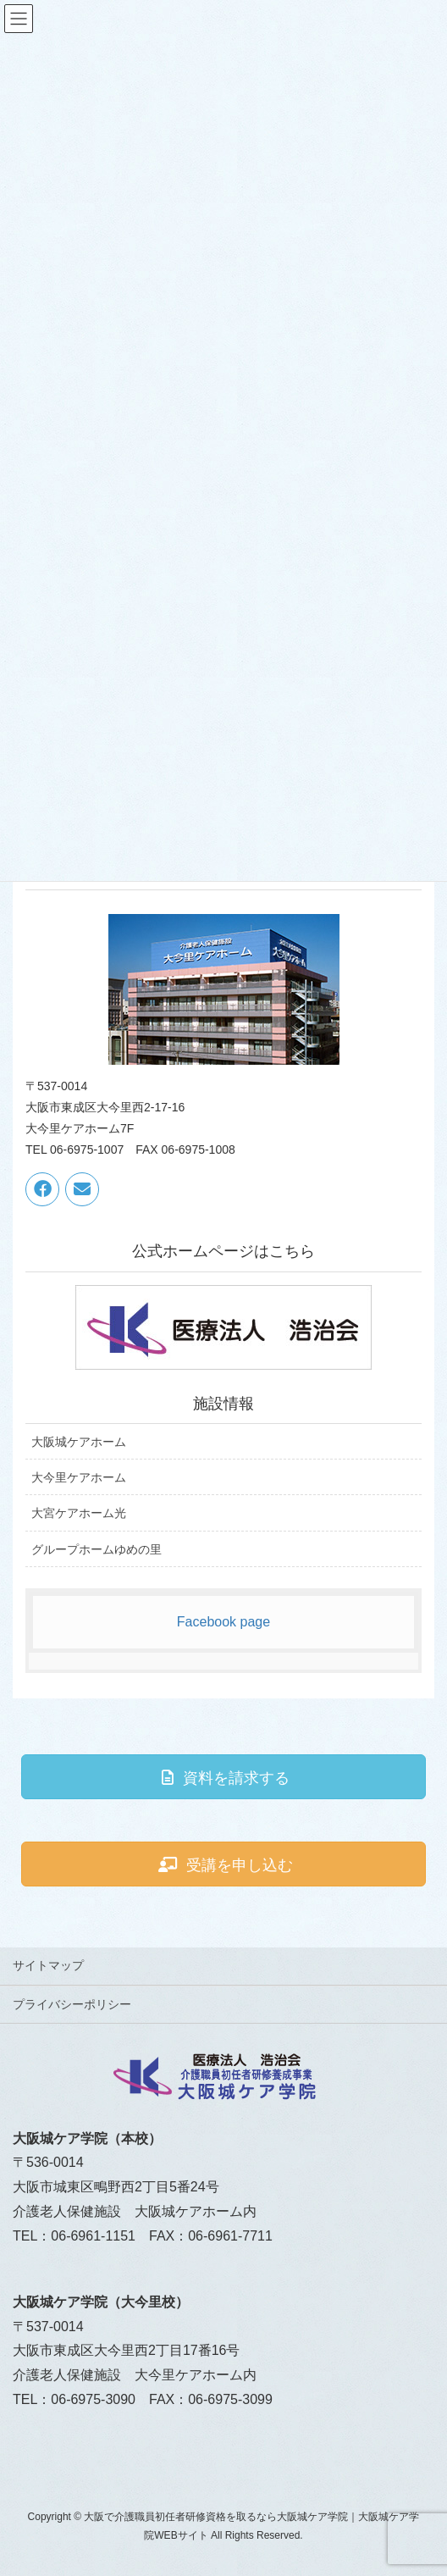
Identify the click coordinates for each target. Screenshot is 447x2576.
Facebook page (223, 1622)
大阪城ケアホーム (78, 1442)
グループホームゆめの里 (96, 1549)
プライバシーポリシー (72, 2004)
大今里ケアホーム (78, 1477)
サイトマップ (48, 1965)
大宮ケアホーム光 (78, 1513)
